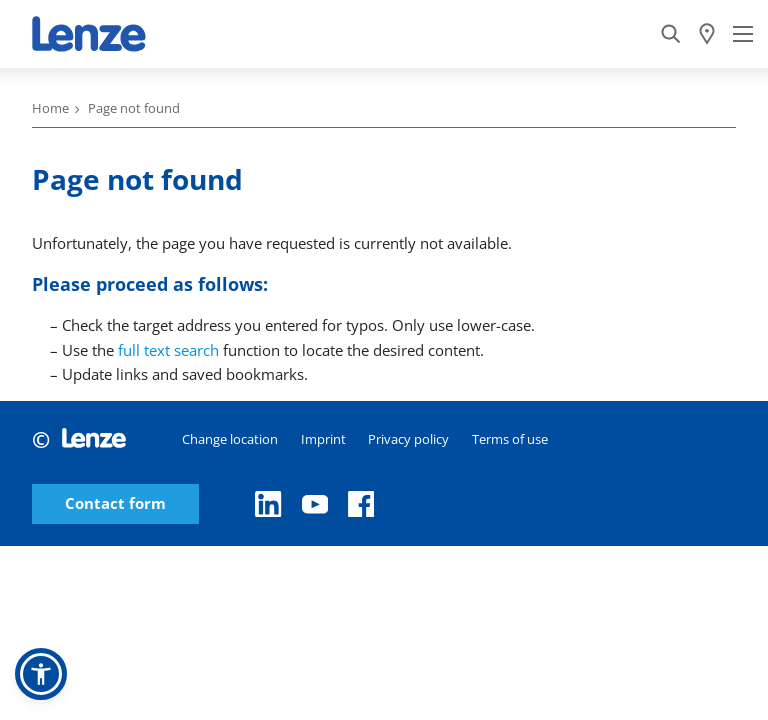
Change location (230, 439)
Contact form (115, 503)
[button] (41, 674)
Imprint (323, 439)
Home (50, 108)
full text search (168, 350)
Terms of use (510, 439)
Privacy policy (408, 439)
